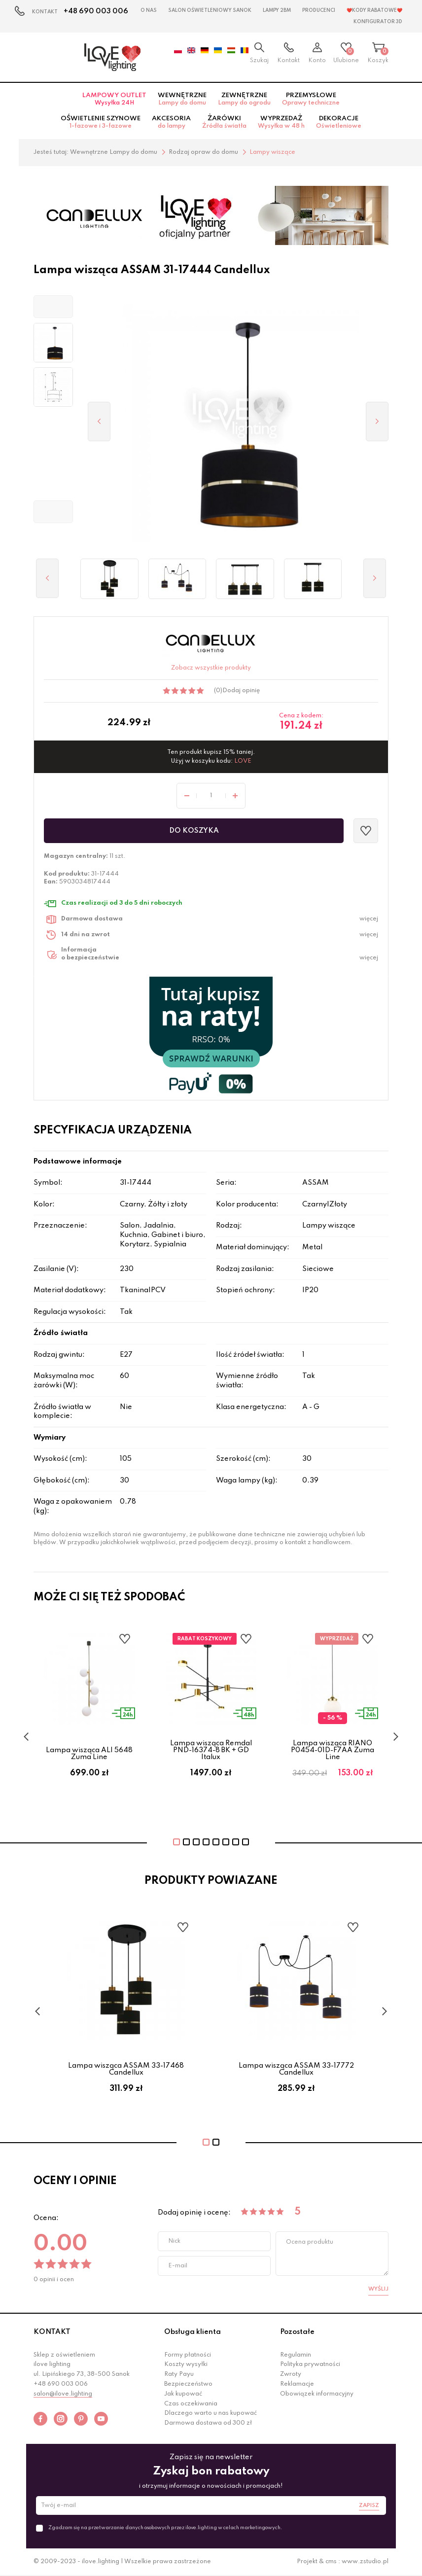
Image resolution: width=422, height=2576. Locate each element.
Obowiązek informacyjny (316, 2394)
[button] (53, 306)
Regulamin (295, 2355)
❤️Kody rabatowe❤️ (374, 10)
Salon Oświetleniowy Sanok (209, 10)
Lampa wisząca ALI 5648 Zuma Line (89, 1754)
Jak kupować (183, 2394)
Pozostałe (297, 2332)
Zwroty (290, 2374)
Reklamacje (297, 2384)
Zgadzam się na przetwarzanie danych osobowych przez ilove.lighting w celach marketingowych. (165, 2527)
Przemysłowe (311, 99)
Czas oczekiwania (190, 2404)
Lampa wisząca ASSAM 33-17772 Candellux (296, 2069)
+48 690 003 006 (96, 11)
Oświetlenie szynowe (101, 122)
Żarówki (224, 122)
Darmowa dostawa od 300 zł (208, 2423)
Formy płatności (187, 2355)
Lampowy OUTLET (114, 99)
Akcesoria (171, 122)
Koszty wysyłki (186, 2364)
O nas (149, 10)
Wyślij (378, 2289)
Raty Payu (179, 2374)
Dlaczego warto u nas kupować (210, 2413)
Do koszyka (194, 830)
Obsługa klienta (192, 2332)
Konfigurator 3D (377, 21)
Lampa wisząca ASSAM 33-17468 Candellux (126, 2069)
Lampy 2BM (277, 10)
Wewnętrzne (182, 99)
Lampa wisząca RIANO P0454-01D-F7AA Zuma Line (332, 1750)
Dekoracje (338, 122)
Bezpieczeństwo (188, 2384)
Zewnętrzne (244, 99)
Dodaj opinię (241, 691)
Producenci (318, 10)
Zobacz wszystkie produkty (211, 668)
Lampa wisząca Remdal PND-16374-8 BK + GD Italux (211, 1750)
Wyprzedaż (281, 122)
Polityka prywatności (310, 2364)
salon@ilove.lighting (63, 2394)
